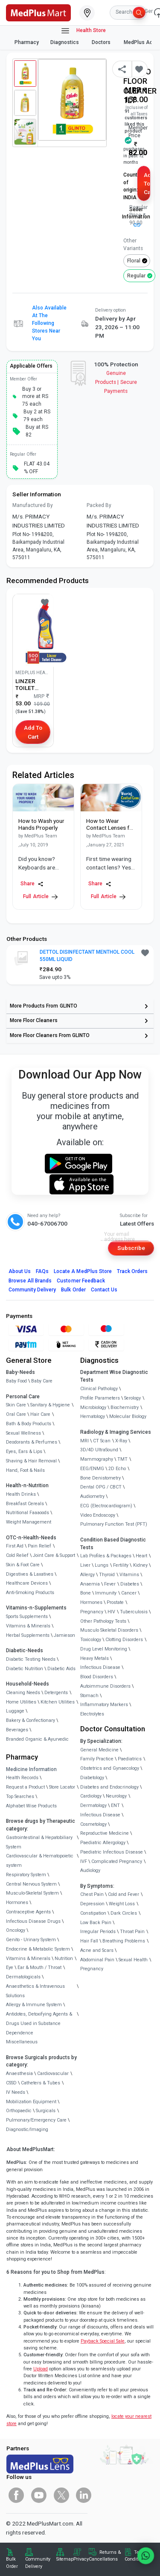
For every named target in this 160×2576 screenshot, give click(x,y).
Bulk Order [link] (12, 2562)
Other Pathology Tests (103, 1621)
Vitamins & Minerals (28, 1958)
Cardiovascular (53, 2073)
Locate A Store (83, 1271)
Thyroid (107, 1574)
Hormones (17, 1902)
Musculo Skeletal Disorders (109, 1630)
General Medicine (99, 1750)
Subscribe (131, 1247)
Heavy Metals (94, 1658)
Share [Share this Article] (32, 884)
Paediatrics (130, 1759)
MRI (84, 1441)
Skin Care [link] (16, 1405)
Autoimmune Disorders (105, 1686)
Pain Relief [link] (39, 1546)
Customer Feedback (81, 1281)
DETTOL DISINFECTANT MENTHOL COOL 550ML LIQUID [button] (87, 956)
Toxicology (90, 1639)
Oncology (15, 1930)
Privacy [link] (81, 2559)
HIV (111, 1612)
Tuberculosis (134, 1612)
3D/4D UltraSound (99, 1450)
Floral (133, 261)
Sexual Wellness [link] (23, 1433)
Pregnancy (91, 1612)
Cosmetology (93, 1824)
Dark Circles (124, 1913)
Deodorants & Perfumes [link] (31, 1442)
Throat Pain (132, 1931)
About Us (20, 1271)
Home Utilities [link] (21, 1702)
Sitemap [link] (64, 2559)
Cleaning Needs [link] (23, 1692)
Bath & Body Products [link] (28, 1424)
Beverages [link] (17, 1730)
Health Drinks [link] (21, 1494)
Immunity (105, 1593)
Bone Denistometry (100, 1478)
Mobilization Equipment (31, 2101)
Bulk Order (73, 1290)
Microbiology (93, 1407)
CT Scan (102, 1441)
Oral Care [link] (16, 1414)
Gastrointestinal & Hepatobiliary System (39, 1842)
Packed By (99, 505)
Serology (132, 1398)
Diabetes (129, 1584)
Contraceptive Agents (28, 1912)
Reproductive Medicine (104, 1833)
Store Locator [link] (62, 1787)
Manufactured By (32, 505)
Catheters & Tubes (40, 2083)
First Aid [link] (14, 1546)
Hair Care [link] (40, 1414)
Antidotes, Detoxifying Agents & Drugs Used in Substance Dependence (39, 2023)
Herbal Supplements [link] (27, 1635)
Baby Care (41, 1381)
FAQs (42, 1271)
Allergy (87, 1574)
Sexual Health (133, 1960)
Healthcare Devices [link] (27, 1583)
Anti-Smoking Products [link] (30, 1592)
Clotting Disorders (124, 1639)
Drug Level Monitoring (103, 1649)
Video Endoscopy (97, 1515)
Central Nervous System (31, 1884)
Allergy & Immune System (34, 2004)
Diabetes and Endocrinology (109, 1787)
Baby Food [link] (16, 1381)
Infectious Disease (100, 1667)
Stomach (89, 1695)
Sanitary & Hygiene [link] (50, 1405)
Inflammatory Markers (104, 1704)
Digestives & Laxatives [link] (29, 1574)
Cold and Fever (123, 1894)
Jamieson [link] (64, 1635)
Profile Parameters (100, 1398)
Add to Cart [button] (147, 183)
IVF (83, 1861)
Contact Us (104, 1290)
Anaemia (90, 1584)
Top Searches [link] (20, 1796)
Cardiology (91, 1796)
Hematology (92, 1416)
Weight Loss (122, 1904)
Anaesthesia (19, 2073)
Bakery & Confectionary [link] (30, 1720)
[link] (38, 12)
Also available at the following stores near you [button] (49, 323)
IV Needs (15, 2092)
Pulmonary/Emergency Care (36, 2120)
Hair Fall (89, 1941)
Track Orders (132, 1271)
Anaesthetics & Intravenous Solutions (35, 1991)
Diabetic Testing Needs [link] (30, 1659)
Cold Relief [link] (17, 1555)
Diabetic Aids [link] (61, 1668)
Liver (85, 1565)
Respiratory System (26, 1874)
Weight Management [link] (28, 1522)
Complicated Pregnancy (116, 1861)
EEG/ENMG (92, 1468)
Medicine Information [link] (31, 1769)
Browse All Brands (30, 1281)
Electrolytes (92, 1714)
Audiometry (92, 1496)
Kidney (140, 1565)
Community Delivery (32, 1290)
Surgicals (45, 2110)
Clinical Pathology (99, 1388)
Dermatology (93, 1805)
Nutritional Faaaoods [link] (27, 1512)
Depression (92, 1904)
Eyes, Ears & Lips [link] (24, 1451)
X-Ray (121, 1441)
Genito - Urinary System (31, 1939)
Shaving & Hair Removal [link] (31, 1461)
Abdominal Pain (97, 1960)
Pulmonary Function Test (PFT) (113, 1524)
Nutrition (64, 1958)
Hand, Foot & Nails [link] (25, 1470)
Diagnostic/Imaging (27, 2129)
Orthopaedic (19, 2110)
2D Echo (117, 1468)
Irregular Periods (98, 1931)
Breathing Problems (123, 1941)
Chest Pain (92, 1894)
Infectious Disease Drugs (33, 1921)
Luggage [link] (15, 1711)
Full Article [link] (40, 896)
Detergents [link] (56, 1692)
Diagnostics (65, 42)
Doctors (102, 42)
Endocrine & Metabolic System (38, 1949)
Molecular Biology (127, 1416)
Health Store (83, 31)
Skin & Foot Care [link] (23, 1565)
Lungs (101, 1565)
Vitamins (129, 1574)
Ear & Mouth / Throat (39, 1967)
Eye (9, 1967)
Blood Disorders (96, 1677)
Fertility (120, 1565)
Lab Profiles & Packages (105, 1556)
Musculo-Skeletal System (32, 1893)
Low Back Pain (95, 1922)
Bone (85, 1593)
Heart (141, 1556)
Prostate (115, 1602)
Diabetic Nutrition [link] (24, 1668)
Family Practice (96, 1759)
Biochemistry (125, 1407)
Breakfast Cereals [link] (25, 1503)
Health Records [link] (22, 1777)
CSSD (11, 2083)
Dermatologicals (23, 1977)
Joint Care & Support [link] (54, 1555)
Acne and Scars (96, 1950)
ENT (115, 1805)
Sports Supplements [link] (27, 1616)
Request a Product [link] (25, 1787)
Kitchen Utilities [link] (58, 1702)
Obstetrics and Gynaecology (109, 1768)
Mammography (96, 1459)
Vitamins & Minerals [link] (28, 1626)
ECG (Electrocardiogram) (106, 1506)
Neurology (116, 1796)
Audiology (90, 1870)
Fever (110, 1584)
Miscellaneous (22, 2042)
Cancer (129, 1593)
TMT (122, 1459)
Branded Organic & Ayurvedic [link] (37, 1739)
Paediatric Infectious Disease (111, 1852)
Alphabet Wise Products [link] (31, 1806)
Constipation (93, 1913)
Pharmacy (27, 42)
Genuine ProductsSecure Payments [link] (116, 382)
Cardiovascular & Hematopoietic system (39, 1860)
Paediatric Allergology (102, 1842)
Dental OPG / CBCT (101, 1487)
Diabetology (92, 1777)
